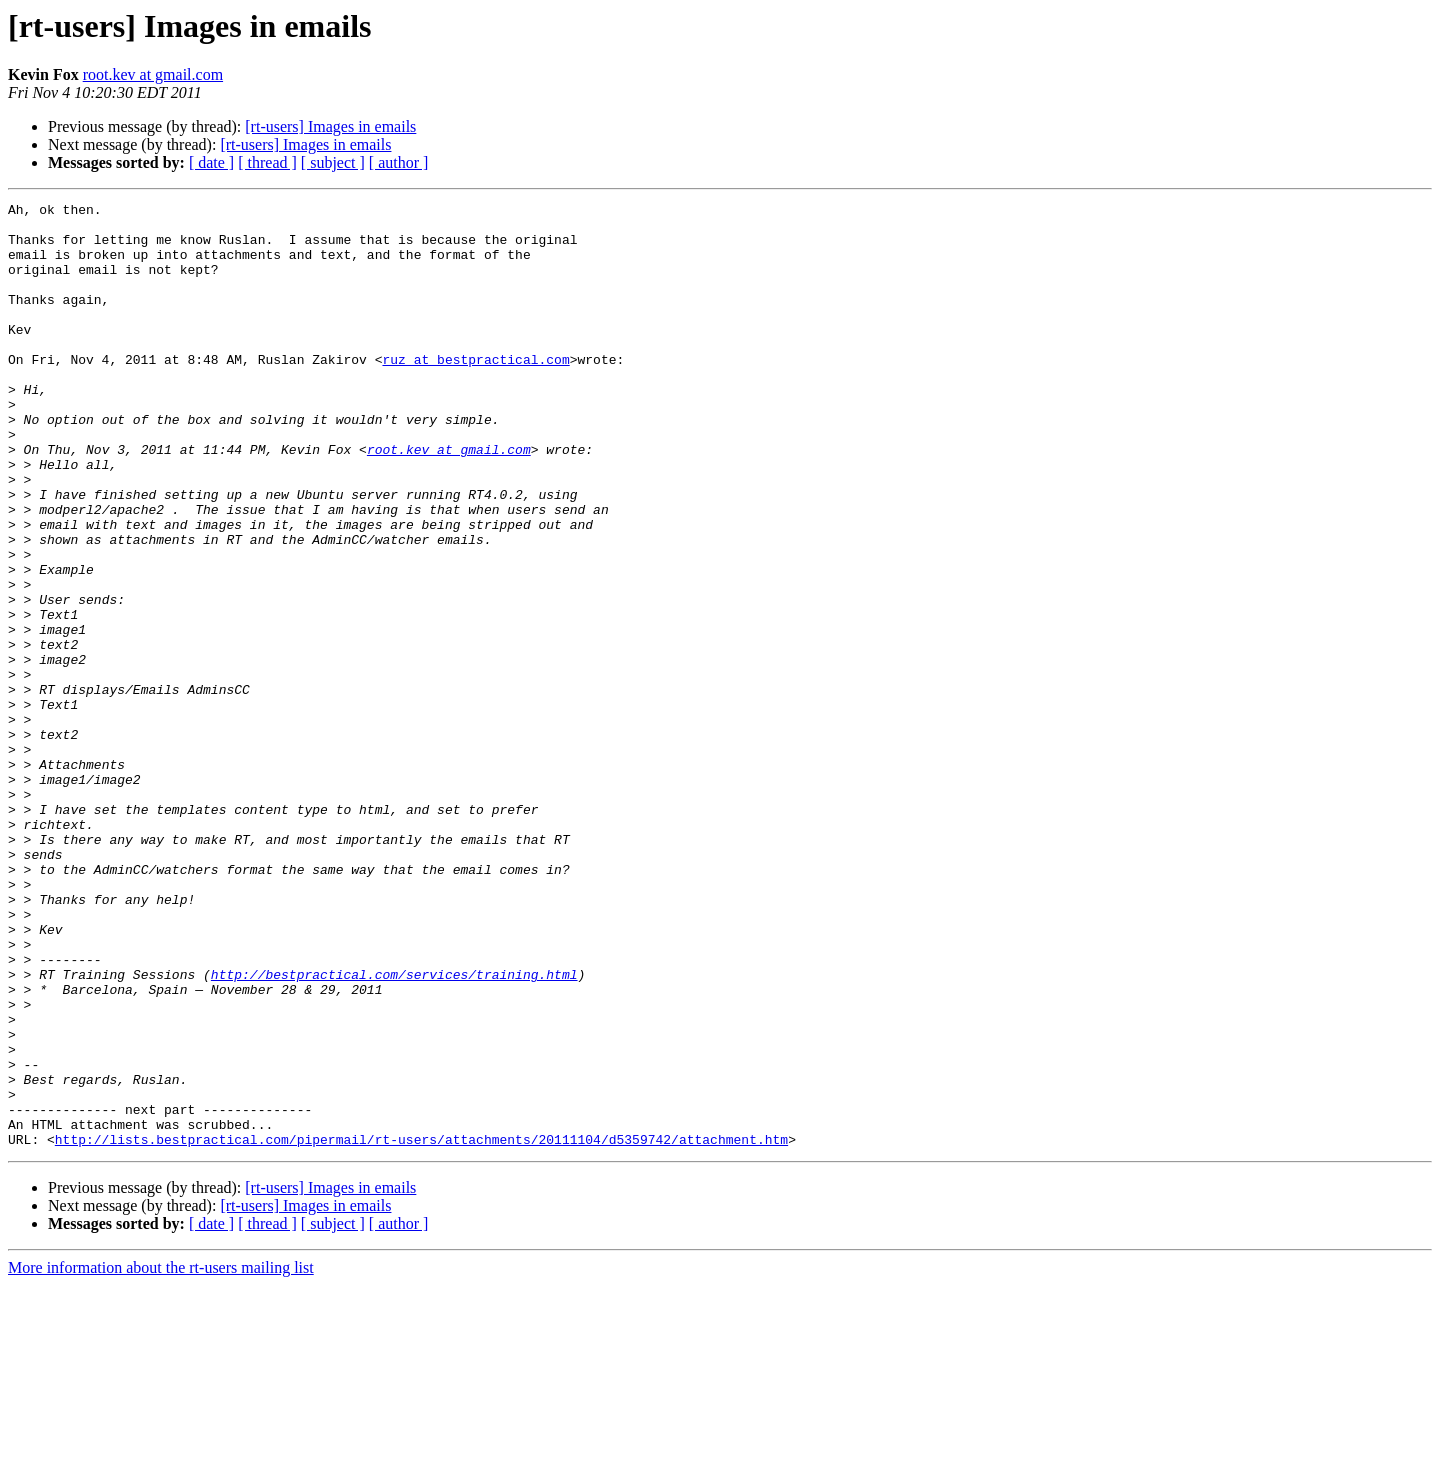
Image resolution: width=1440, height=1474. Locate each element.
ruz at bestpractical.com (475, 392)
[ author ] (399, 162)
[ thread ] (267, 162)
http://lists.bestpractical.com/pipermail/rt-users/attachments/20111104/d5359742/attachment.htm (421, 1328)
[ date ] (211, 162)
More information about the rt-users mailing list (161, 1456)
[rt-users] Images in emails (330, 126)
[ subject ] (333, 162)
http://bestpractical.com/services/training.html (394, 1130)
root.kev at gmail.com (153, 74)
